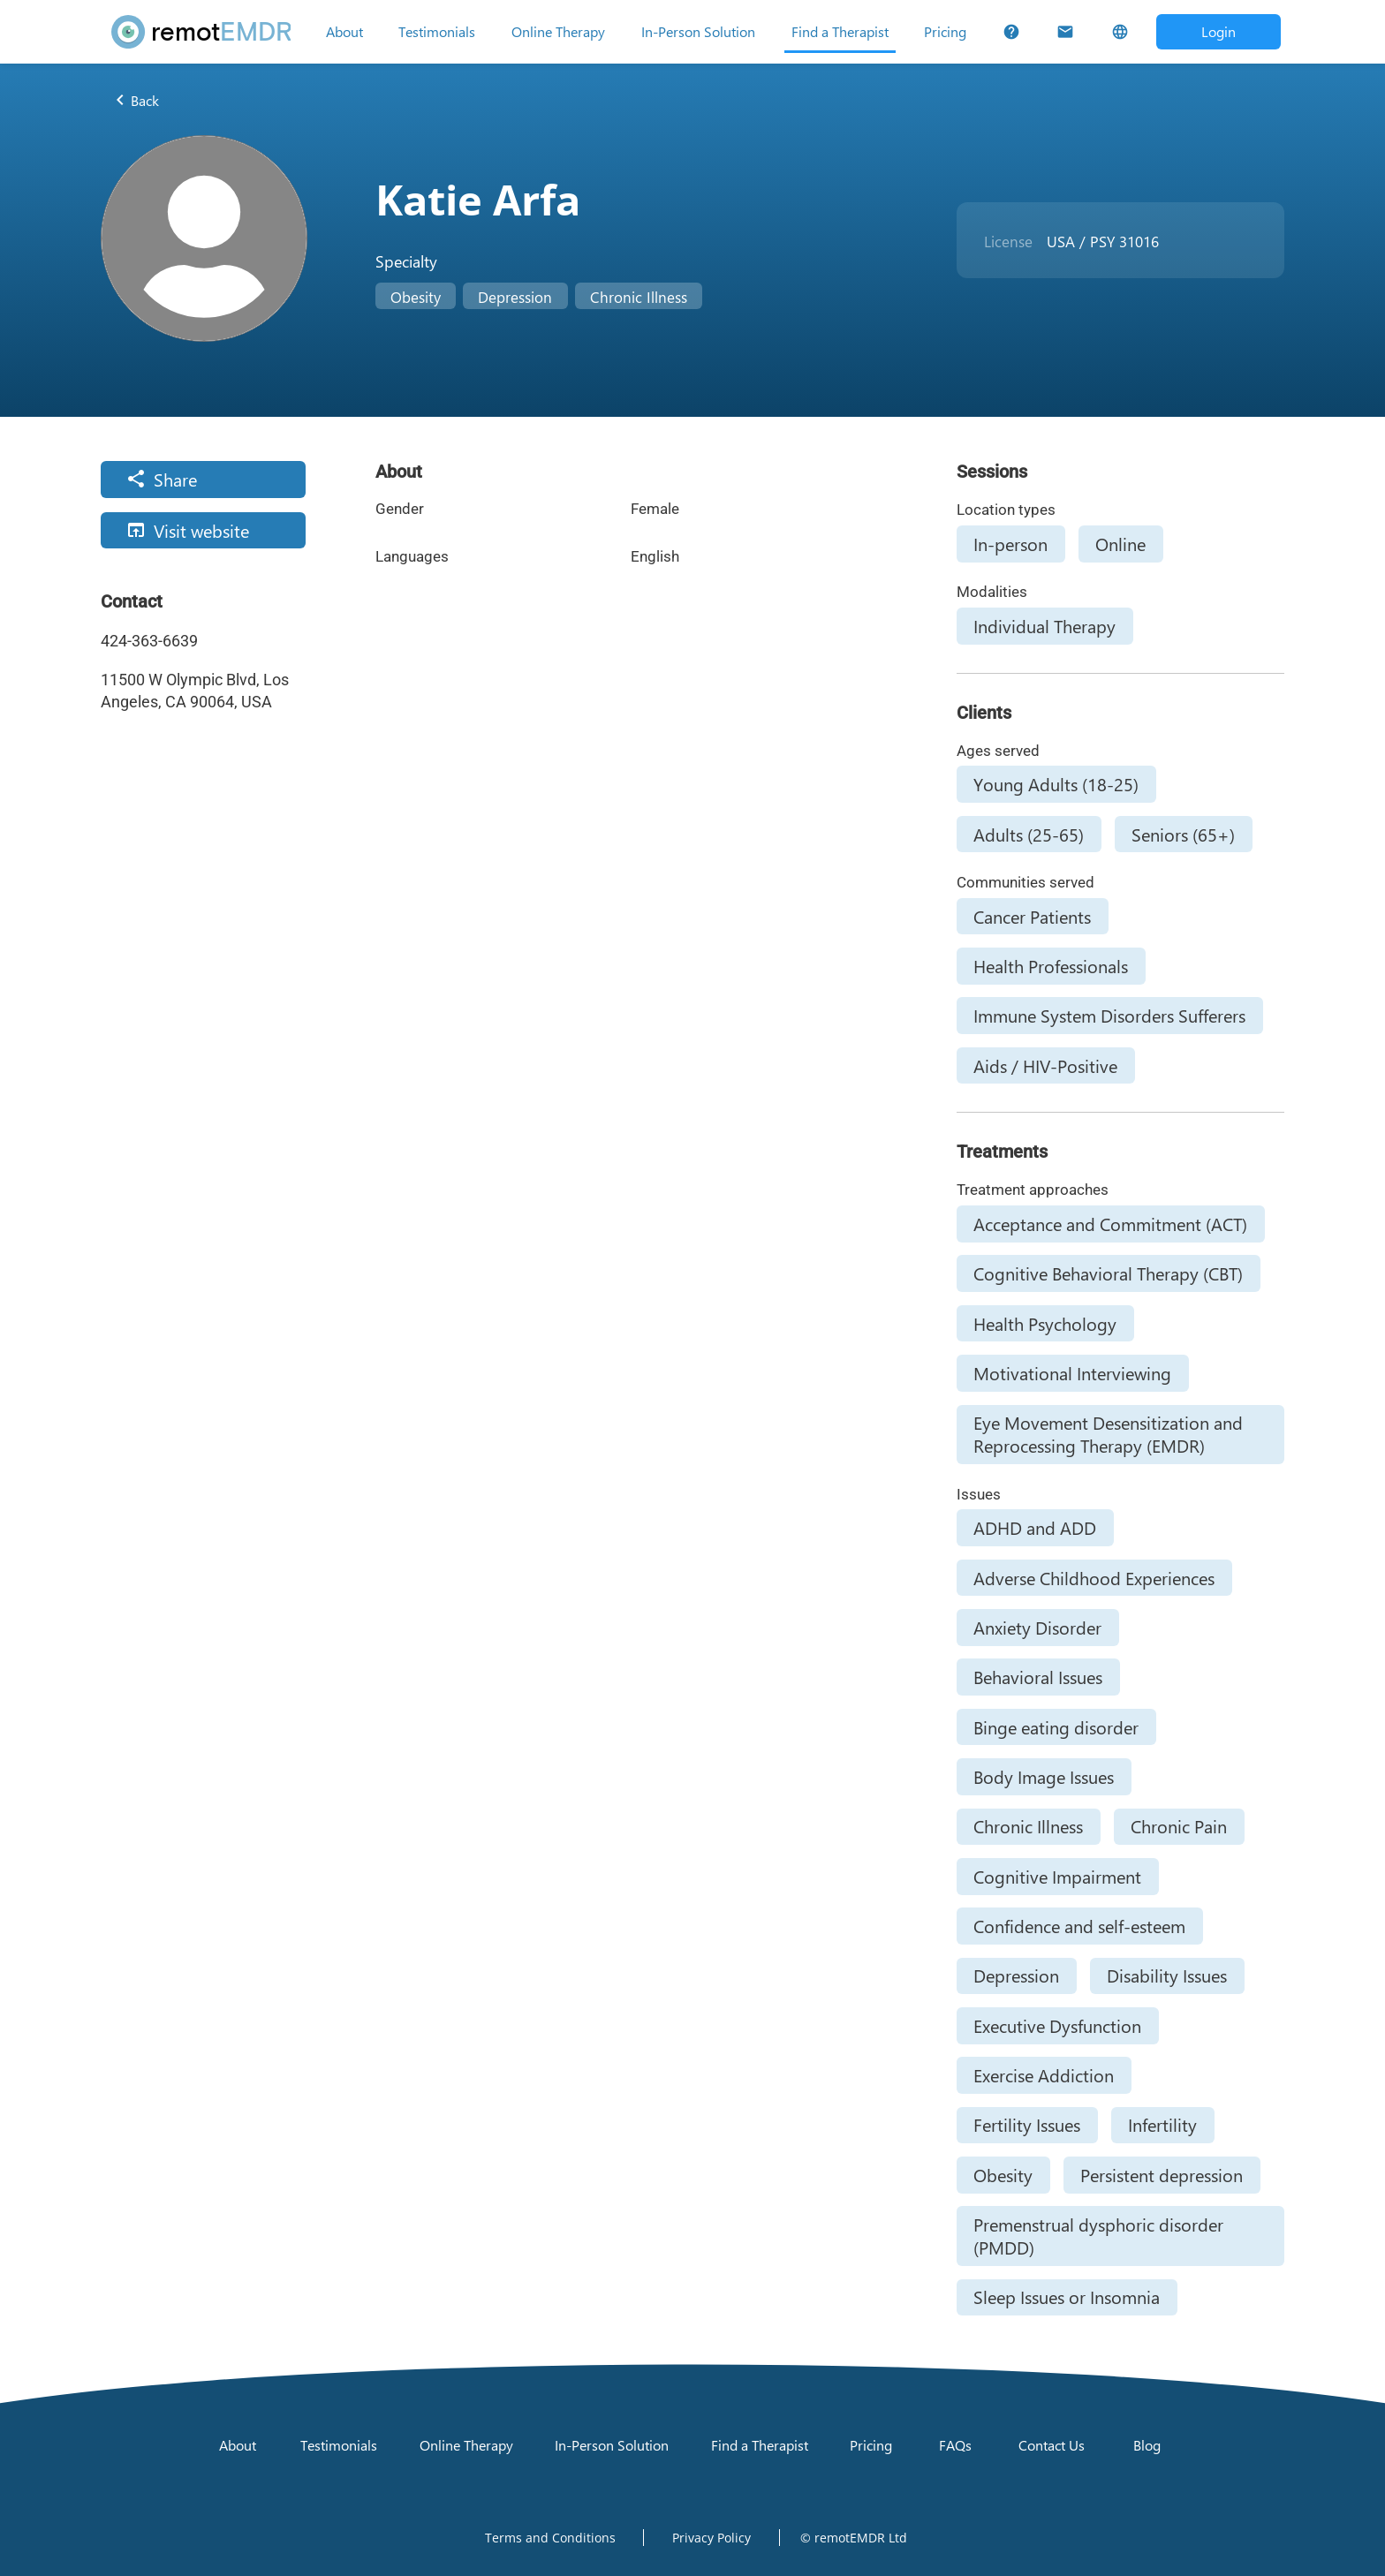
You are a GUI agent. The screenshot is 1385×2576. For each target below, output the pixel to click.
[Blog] (1147, 2445)
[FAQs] (1011, 32)
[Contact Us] (1065, 32)
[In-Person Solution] (698, 32)
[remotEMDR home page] (201, 32)
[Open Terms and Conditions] (550, 2537)
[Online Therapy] (558, 32)
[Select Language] (1119, 32)
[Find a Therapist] (840, 32)
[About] (344, 32)
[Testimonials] (436, 32)
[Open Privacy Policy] (711, 2537)
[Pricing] (945, 32)
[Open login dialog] (1218, 31)
